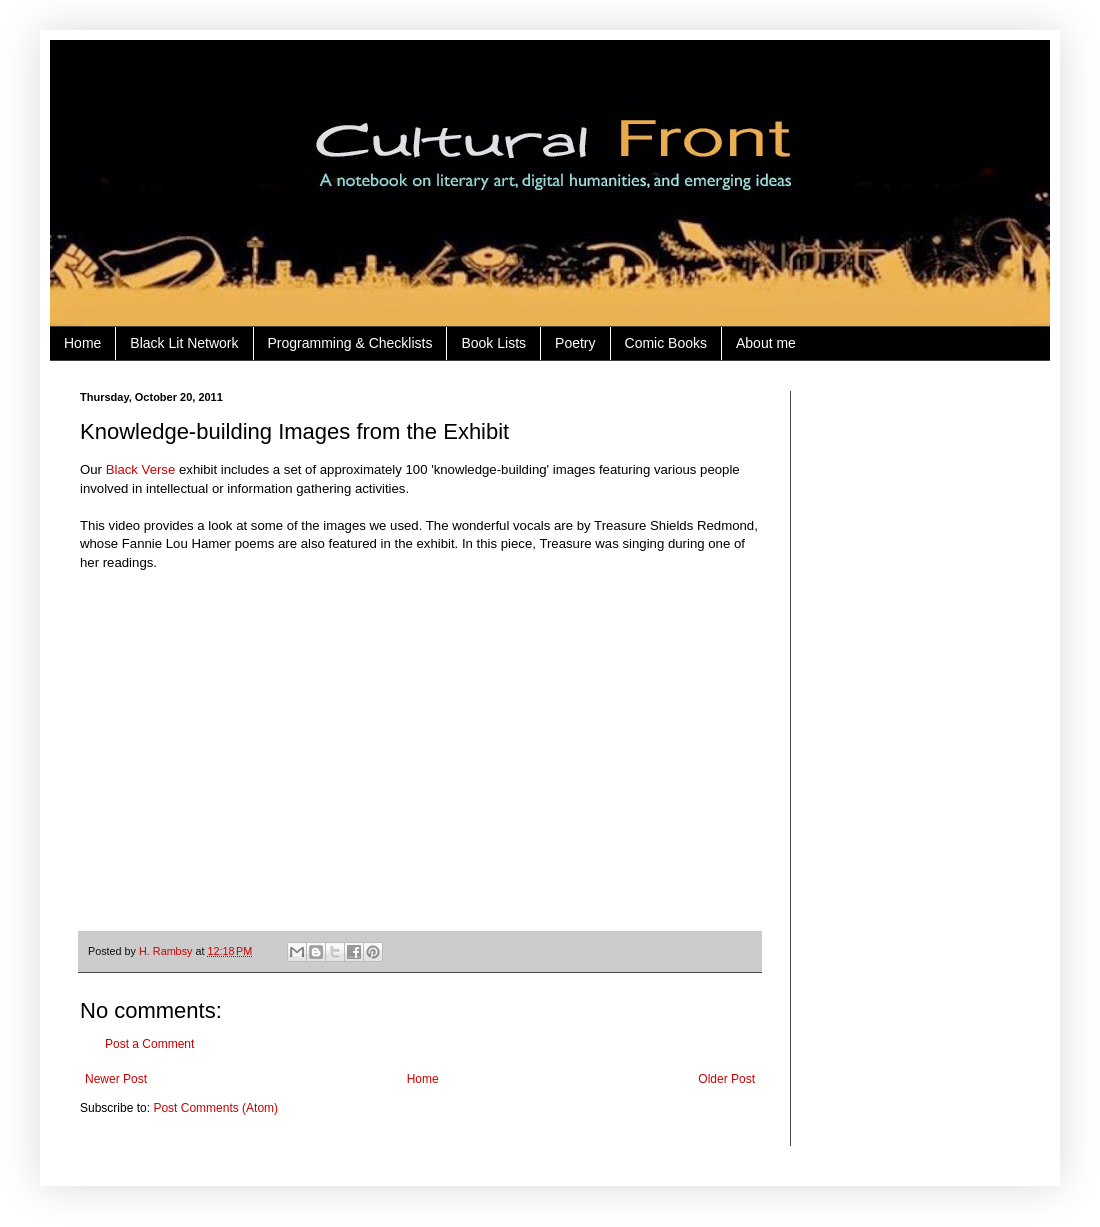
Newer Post (116, 1079)
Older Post (726, 1079)
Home (82, 343)
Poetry (575, 343)
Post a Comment (149, 1044)
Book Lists (493, 343)
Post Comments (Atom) (215, 1108)
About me (766, 343)
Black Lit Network (184, 343)
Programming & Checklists (350, 343)
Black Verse (141, 469)
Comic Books (666, 343)
